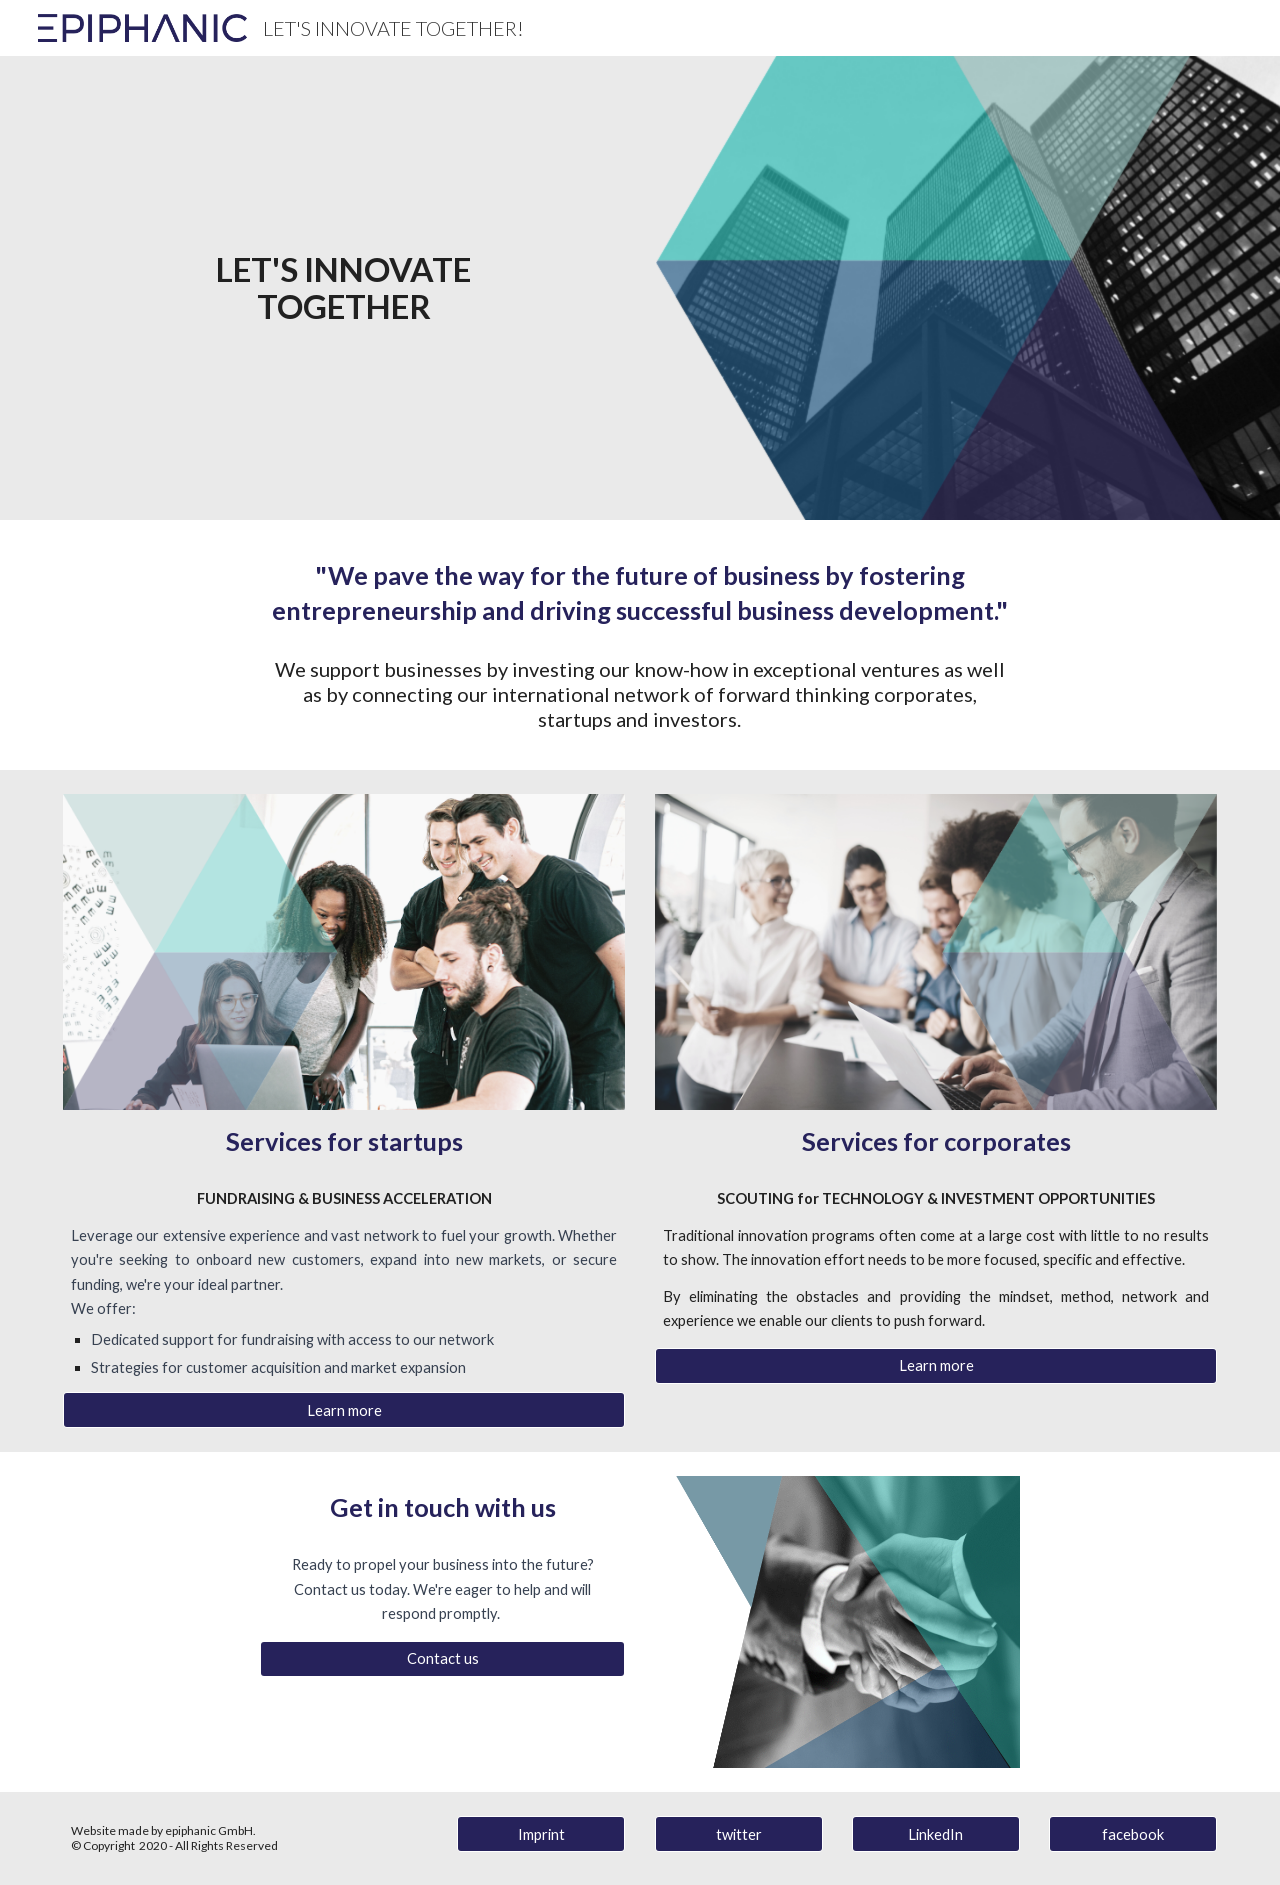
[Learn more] (344, 1410)
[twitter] (739, 1834)
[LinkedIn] (936, 1834)
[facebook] (1133, 1834)
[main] (343, 287)
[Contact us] (442, 1659)
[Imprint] (541, 1834)
